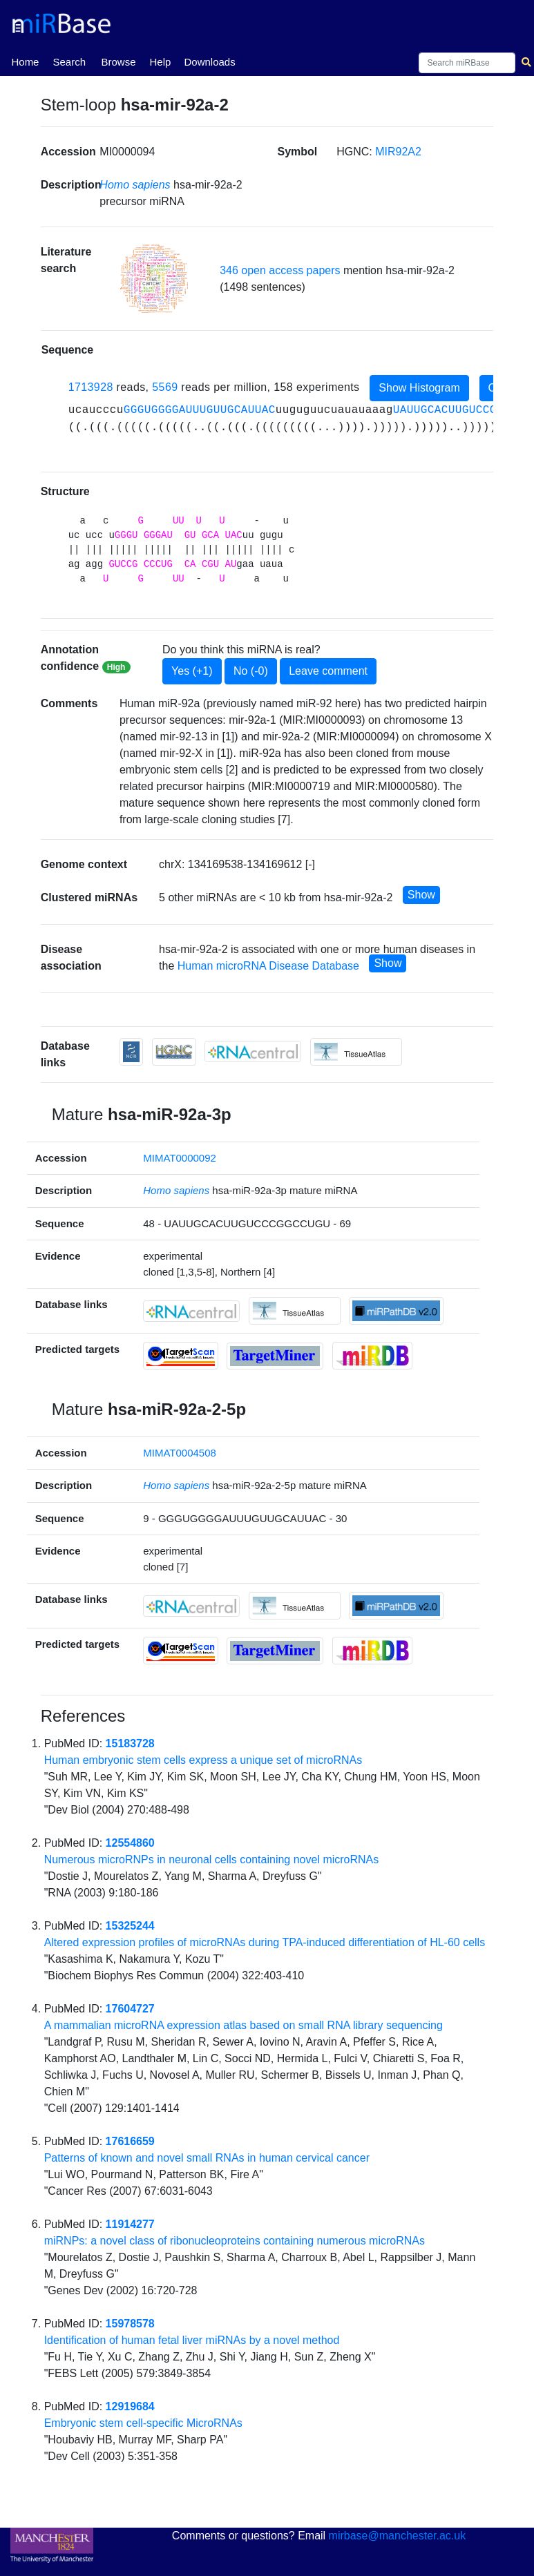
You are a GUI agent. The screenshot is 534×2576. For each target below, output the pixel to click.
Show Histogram (419, 388)
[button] (154, 279)
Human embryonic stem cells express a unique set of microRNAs (203, 1760)
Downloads (209, 62)
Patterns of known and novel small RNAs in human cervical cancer (207, 2158)
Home (24, 61)
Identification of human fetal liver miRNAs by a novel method (192, 2340)
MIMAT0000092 (179, 1158)
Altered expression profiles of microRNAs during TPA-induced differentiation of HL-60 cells (265, 1942)
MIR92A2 (398, 151)
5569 (165, 387)
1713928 (90, 387)
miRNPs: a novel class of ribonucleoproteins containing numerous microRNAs (234, 2241)
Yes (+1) (191, 671)
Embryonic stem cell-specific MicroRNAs (143, 2423)
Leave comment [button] (328, 671)
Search (69, 62)
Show (421, 895)
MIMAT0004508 (179, 1453)
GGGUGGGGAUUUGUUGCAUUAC (200, 410)
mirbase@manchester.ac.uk (397, 2535)
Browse (118, 62)
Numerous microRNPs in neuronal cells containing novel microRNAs (211, 1859)
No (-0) (250, 671)
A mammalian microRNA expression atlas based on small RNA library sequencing (243, 2025)
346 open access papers (280, 270)
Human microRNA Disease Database (268, 966)
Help (160, 62)
